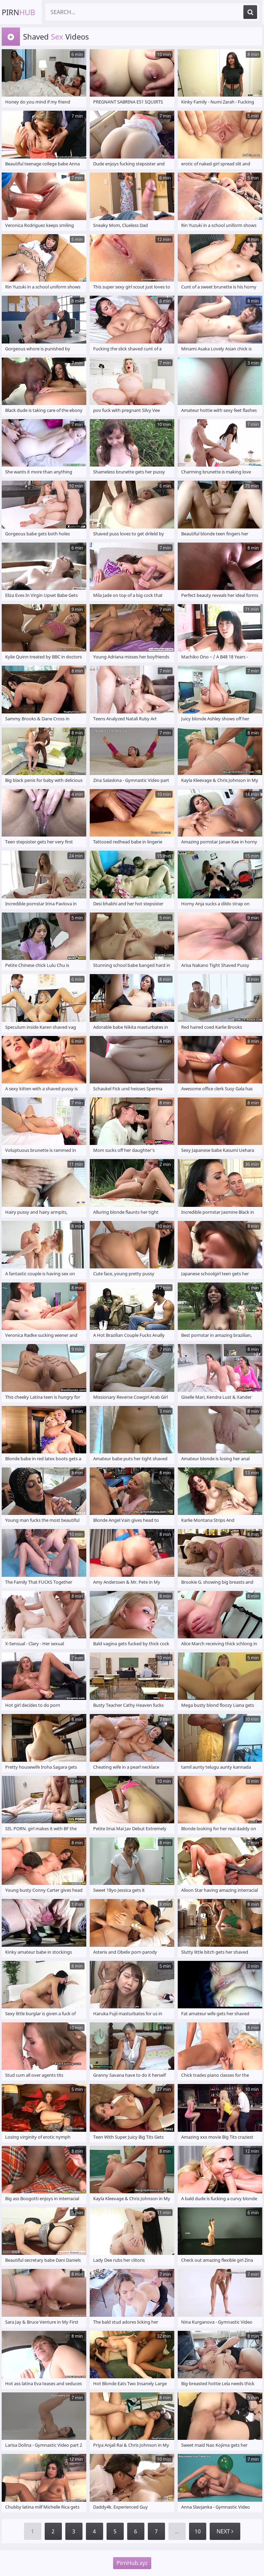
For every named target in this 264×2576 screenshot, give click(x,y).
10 (198, 2531)
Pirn (18, 12)
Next (225, 2531)
